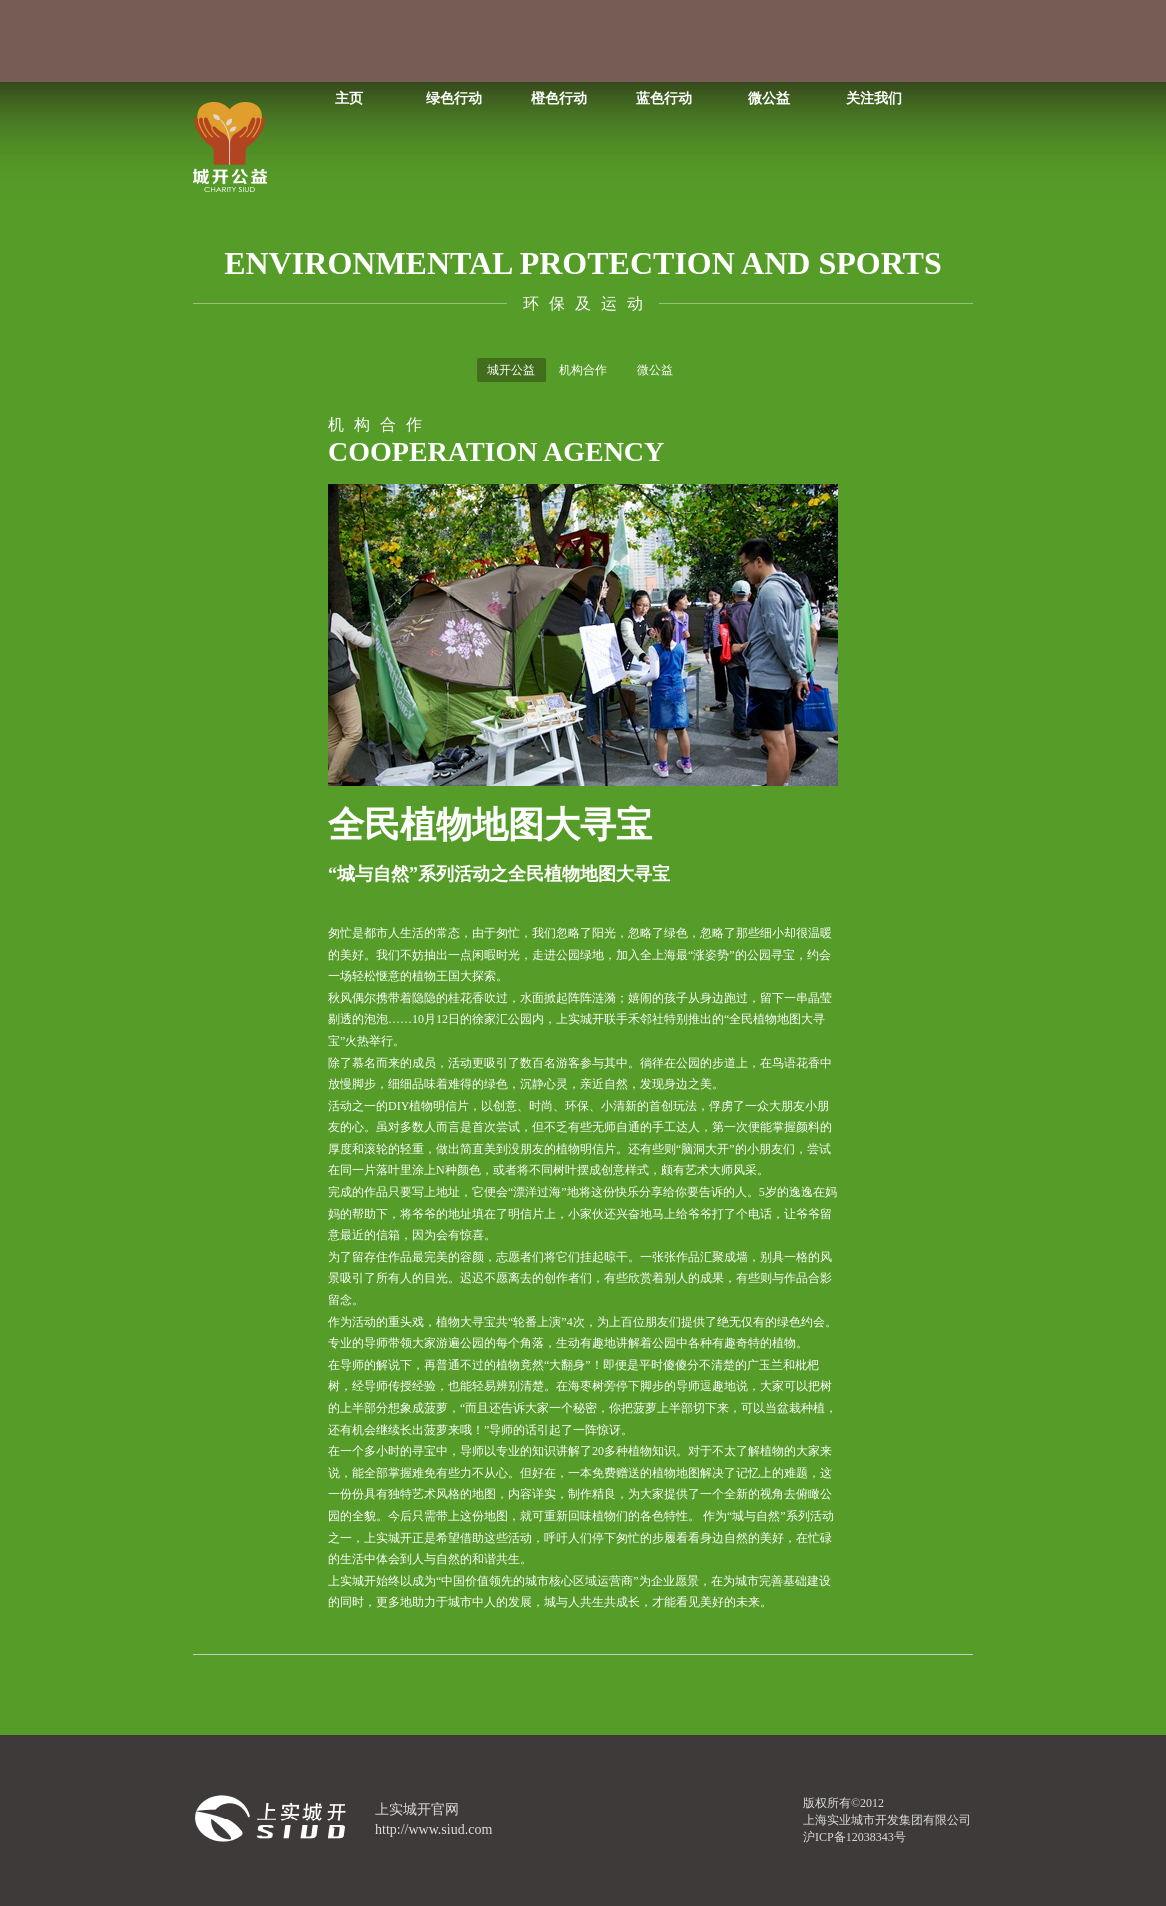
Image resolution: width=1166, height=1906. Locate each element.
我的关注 (549, 41)
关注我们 (874, 98)
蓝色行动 (664, 98)
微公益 (769, 98)
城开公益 (511, 370)
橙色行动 (559, 98)
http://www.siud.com (433, 1829)
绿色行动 (454, 98)
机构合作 (583, 370)
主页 (349, 98)
